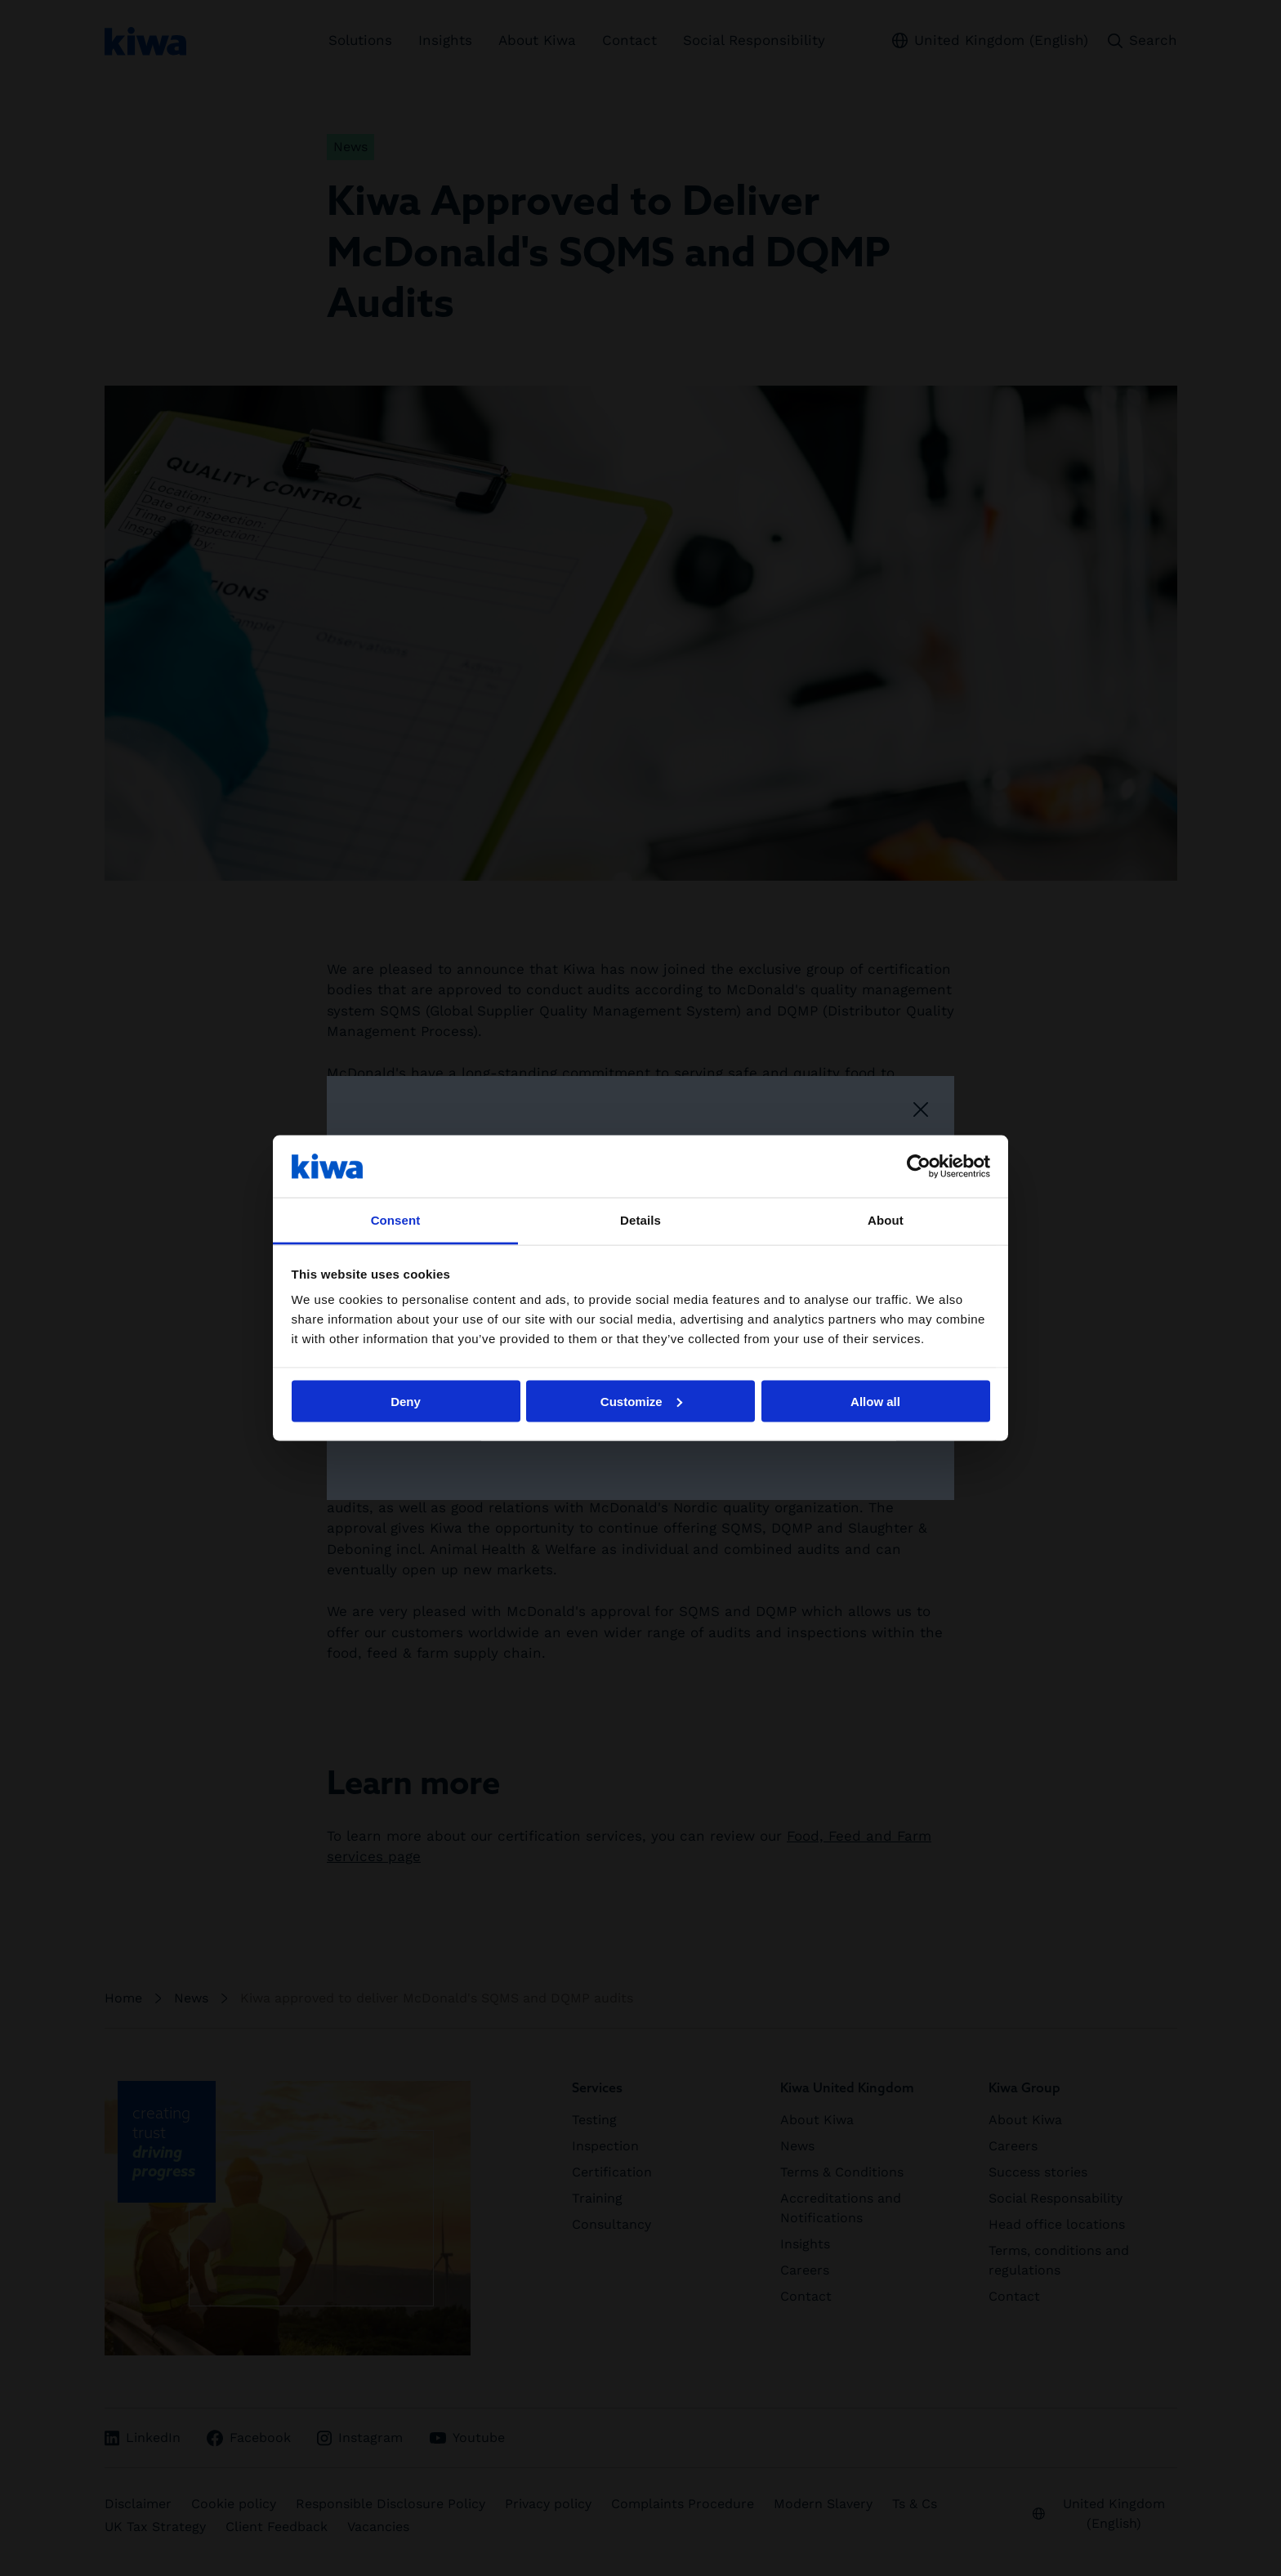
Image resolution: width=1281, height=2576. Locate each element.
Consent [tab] (396, 1220)
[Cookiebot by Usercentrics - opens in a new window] (918, 1166)
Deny (406, 1401)
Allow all (875, 1401)
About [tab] (886, 1220)
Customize (641, 1401)
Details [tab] (640, 1220)
